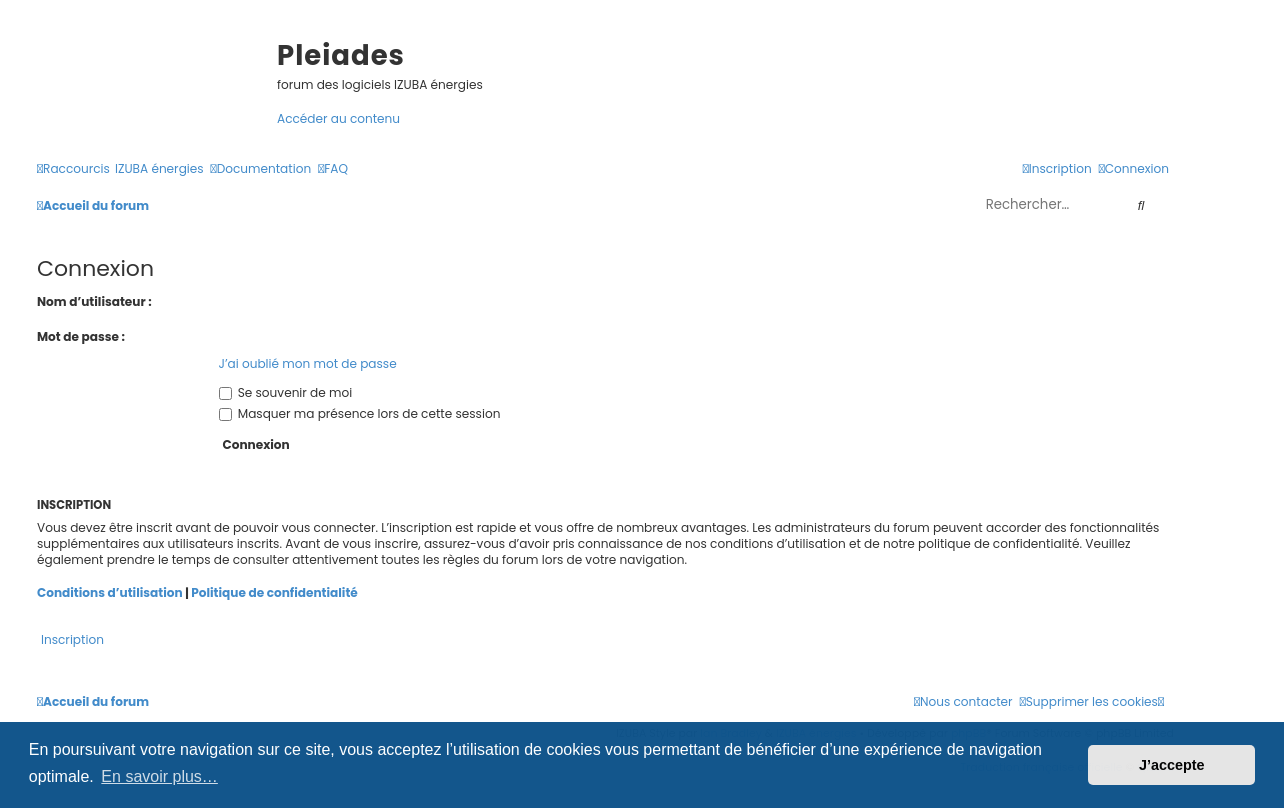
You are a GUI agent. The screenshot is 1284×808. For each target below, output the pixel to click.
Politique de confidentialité (274, 592)
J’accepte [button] (1172, 765)
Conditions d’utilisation (110, 592)
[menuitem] (159, 168)
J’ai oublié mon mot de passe (308, 363)
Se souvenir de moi (286, 392)
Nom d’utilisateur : (94, 301)
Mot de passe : (81, 336)
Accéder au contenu (338, 118)
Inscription (72, 639)
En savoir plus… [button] (159, 776)
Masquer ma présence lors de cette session (360, 413)
